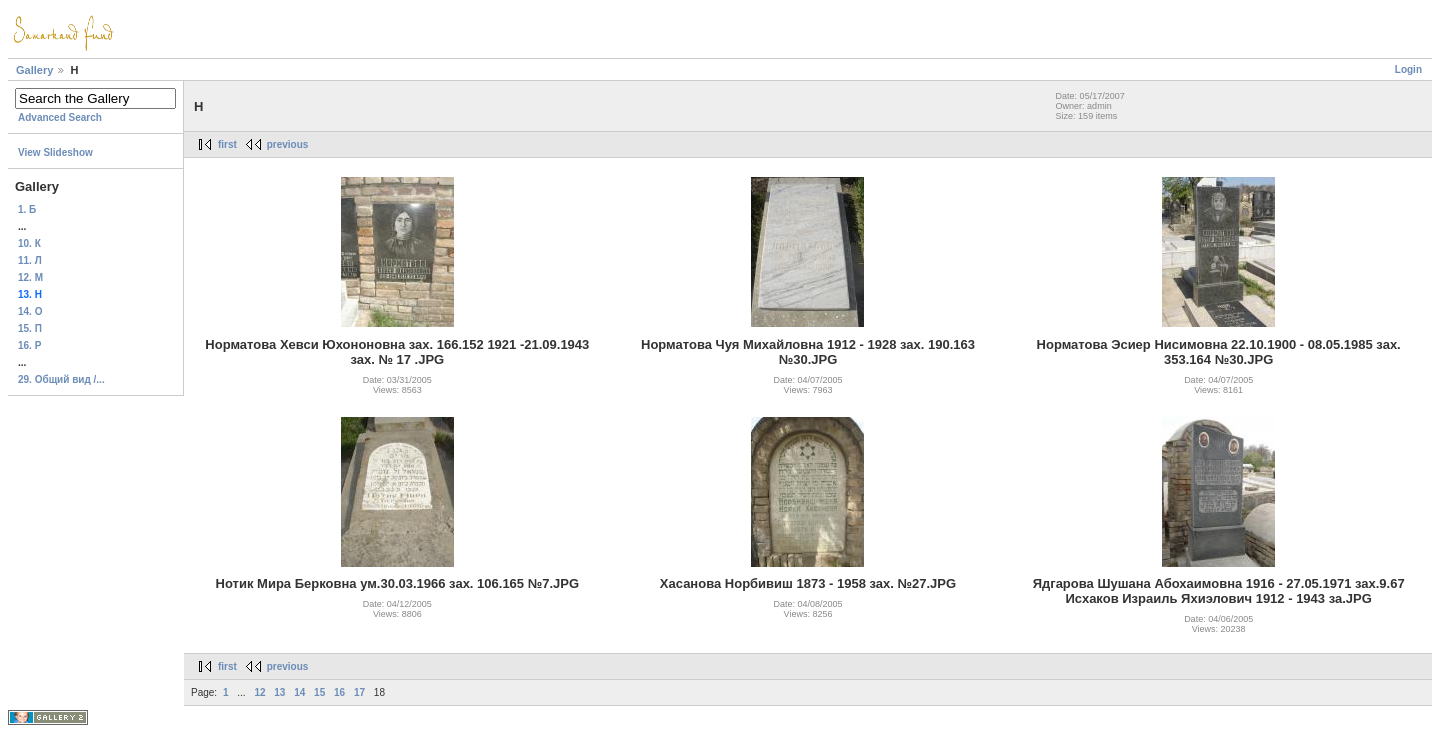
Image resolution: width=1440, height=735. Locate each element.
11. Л (30, 260)
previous (288, 144)
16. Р (29, 345)
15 (319, 692)
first (227, 144)
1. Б (27, 209)
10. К (29, 243)
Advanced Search (60, 117)
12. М (30, 277)
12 (259, 692)
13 (279, 692)
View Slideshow (55, 152)
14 (299, 692)
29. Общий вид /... (61, 379)
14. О (30, 311)
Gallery (34, 70)
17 (359, 692)
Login (1408, 69)
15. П (30, 328)
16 (339, 692)
